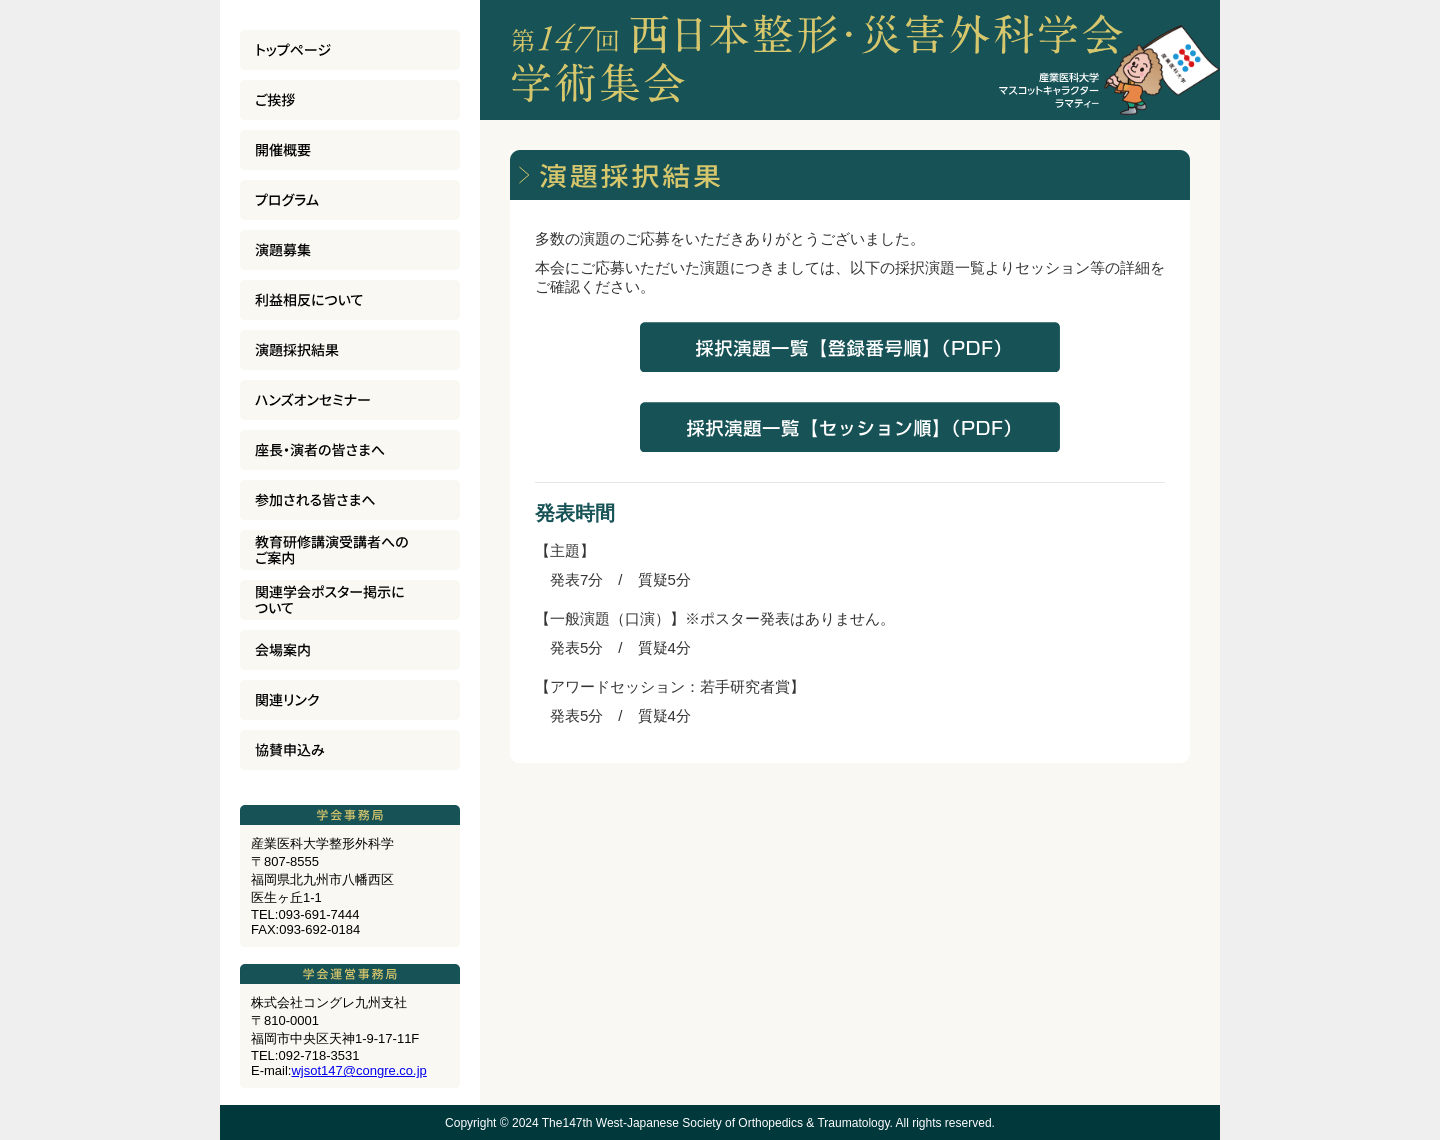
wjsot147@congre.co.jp (358, 1070)
